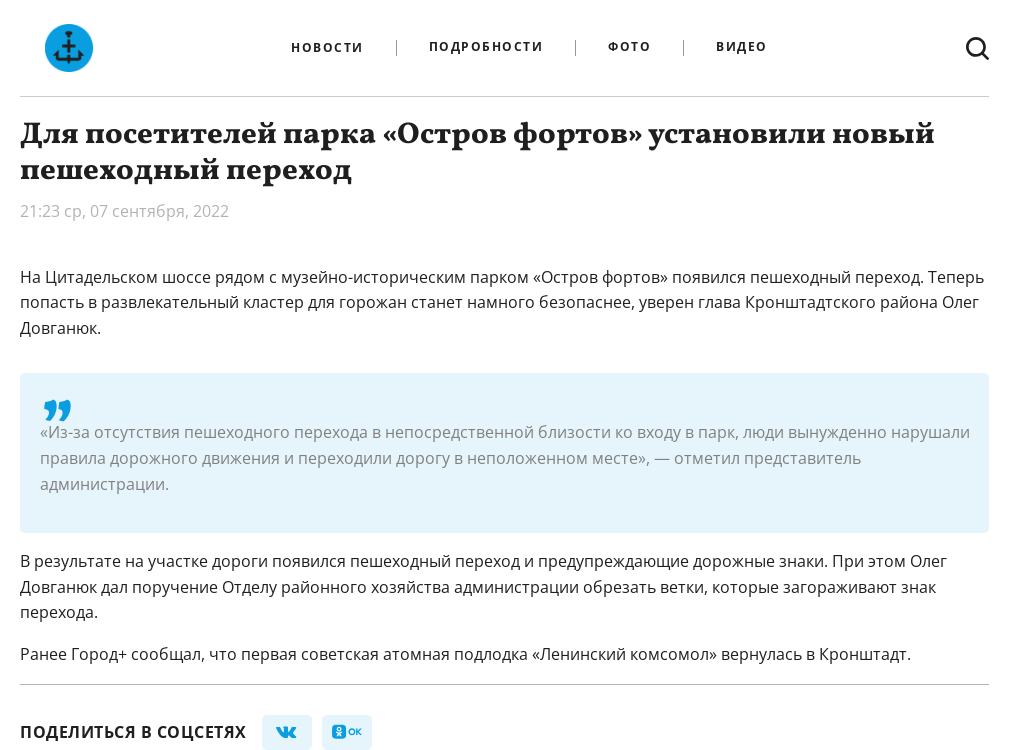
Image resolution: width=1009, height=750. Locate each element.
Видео (742, 47)
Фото (629, 47)
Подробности (486, 47)
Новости (327, 48)
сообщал (166, 654)
